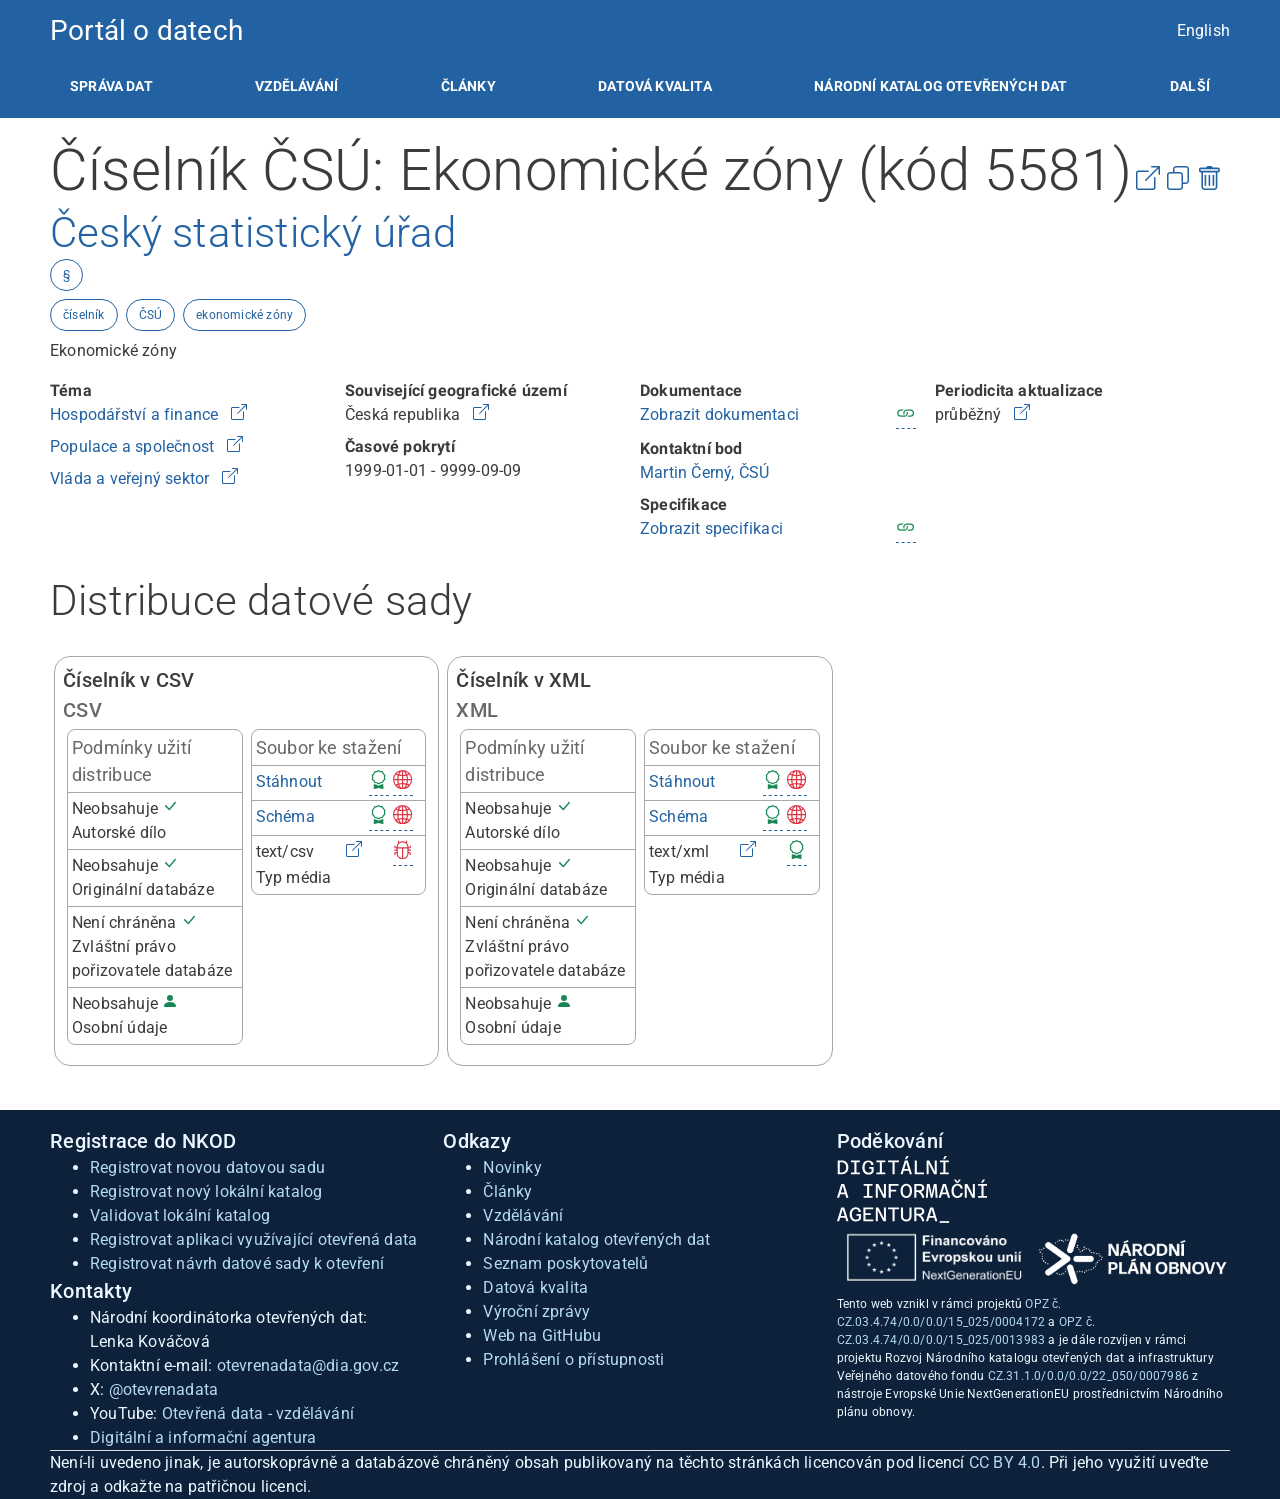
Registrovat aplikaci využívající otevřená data (253, 1239)
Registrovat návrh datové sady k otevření (237, 1263)
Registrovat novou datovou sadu (207, 1167)
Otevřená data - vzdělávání (258, 1413)
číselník (84, 315)
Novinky (512, 1167)
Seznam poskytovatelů (565, 1263)
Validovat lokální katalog (180, 1215)
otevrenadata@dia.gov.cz (308, 1365)
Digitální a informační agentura (203, 1437)
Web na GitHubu (542, 1335)
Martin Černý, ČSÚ (704, 472)
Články (468, 86)
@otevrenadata (164, 1389)
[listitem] (111, 86)
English (1203, 30)
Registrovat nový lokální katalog (206, 1191)
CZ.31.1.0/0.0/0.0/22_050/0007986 (1088, 1376)
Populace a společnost (134, 446)
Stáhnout (289, 781)
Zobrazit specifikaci (711, 528)
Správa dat (111, 86)
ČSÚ (151, 315)
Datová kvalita (654, 86)
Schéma (285, 816)
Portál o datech (146, 30)
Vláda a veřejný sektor (132, 478)
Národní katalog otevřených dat (596, 1239)
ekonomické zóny (244, 315)
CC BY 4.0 (1005, 1462)
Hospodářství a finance (136, 414)
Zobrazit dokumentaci (719, 414)
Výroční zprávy (536, 1311)
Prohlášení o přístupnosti (573, 1359)
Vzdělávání (296, 86)
